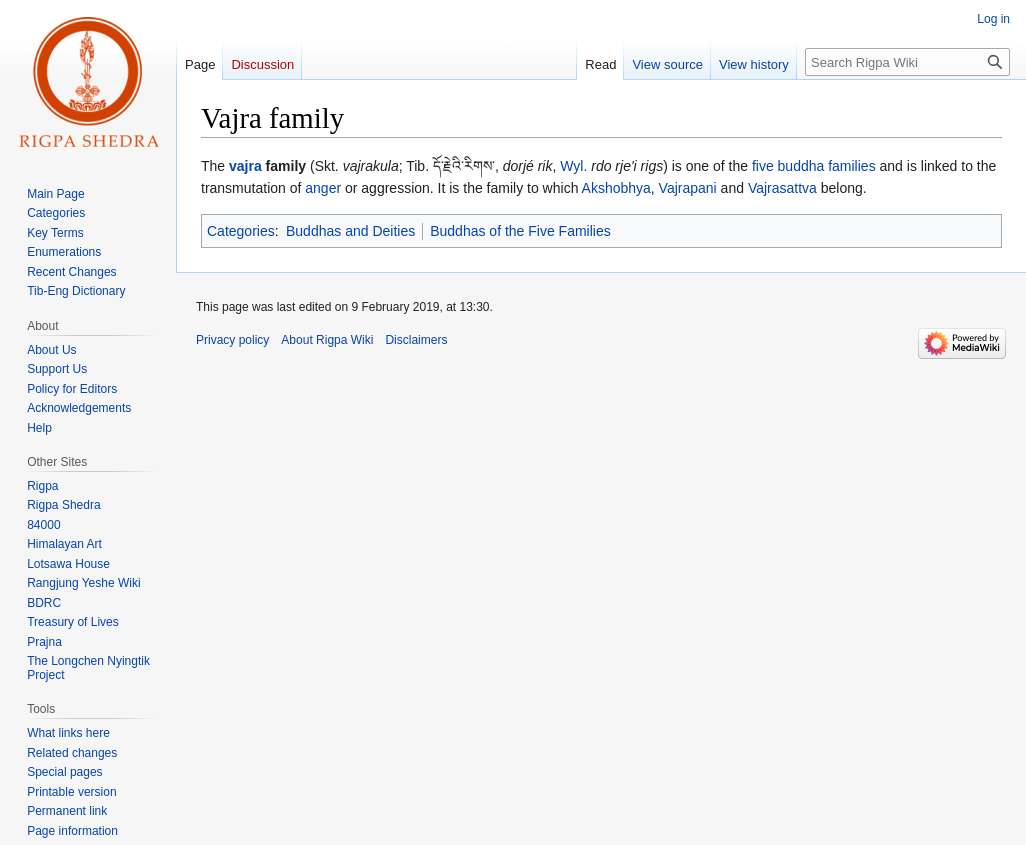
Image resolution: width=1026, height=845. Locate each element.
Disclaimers (416, 340)
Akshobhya (616, 188)
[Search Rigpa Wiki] (907, 62)
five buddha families (814, 166)
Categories (241, 231)
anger (323, 188)
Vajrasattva (782, 188)
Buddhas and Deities (350, 231)
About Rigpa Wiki (327, 340)
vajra (245, 166)
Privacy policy (232, 340)
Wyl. (573, 166)
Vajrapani (688, 188)
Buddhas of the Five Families (520, 231)
